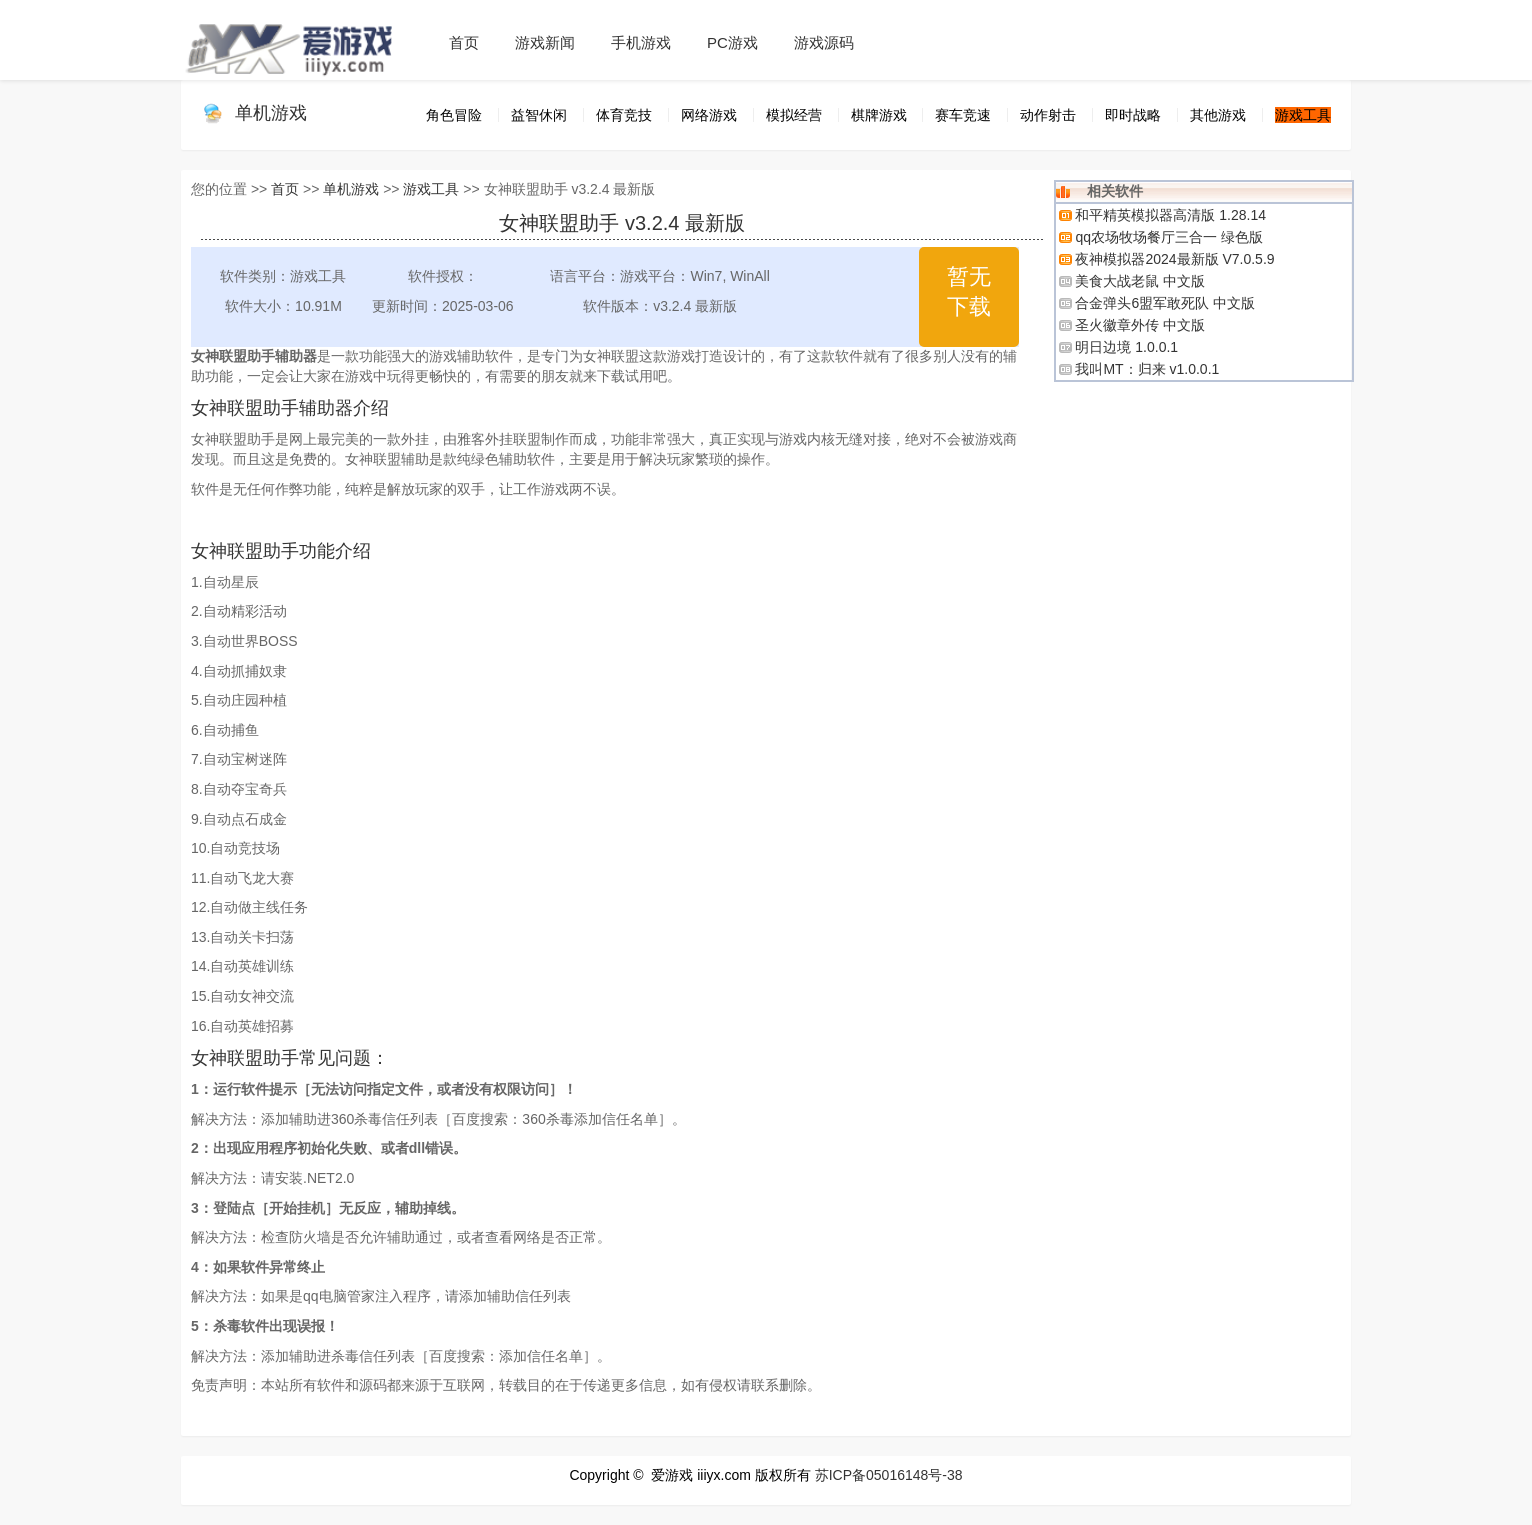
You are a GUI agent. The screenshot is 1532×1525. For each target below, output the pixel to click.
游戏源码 (824, 42)
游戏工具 (431, 189)
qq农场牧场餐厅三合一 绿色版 (1168, 237)
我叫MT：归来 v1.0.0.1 (1147, 369)
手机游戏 (641, 42)
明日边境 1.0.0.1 (1126, 347)
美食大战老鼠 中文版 (1140, 281)
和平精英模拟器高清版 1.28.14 (1170, 215)
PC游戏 (732, 42)
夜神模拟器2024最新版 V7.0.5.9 (1174, 259)
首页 (464, 42)
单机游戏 (271, 113)
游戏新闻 (545, 42)
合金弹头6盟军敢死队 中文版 (1165, 303)
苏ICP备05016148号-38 (889, 1475)
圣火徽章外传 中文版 (1140, 325)
